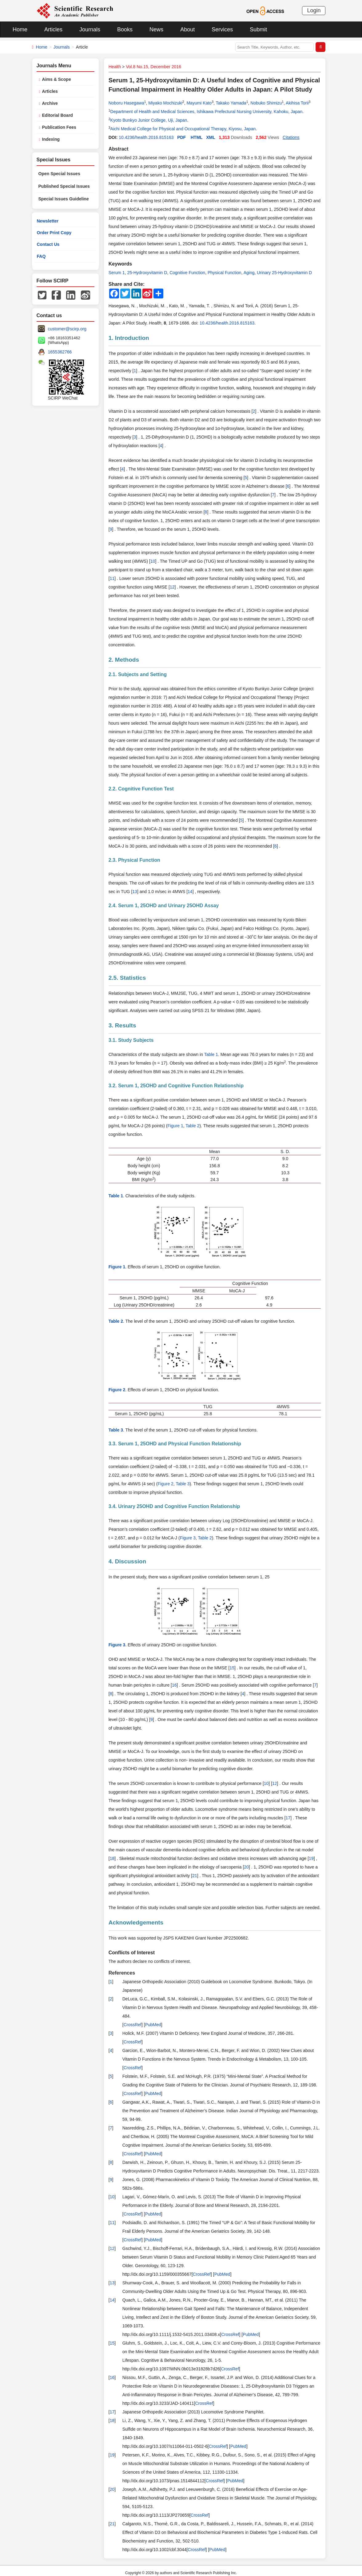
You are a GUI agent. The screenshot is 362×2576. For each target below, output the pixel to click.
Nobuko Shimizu (266, 102)
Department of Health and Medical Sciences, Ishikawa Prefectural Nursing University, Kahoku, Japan (206, 111)
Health (115, 66)
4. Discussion (127, 1561)
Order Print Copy (54, 232)
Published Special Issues (64, 186)
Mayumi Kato (199, 102)
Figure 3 (188, 1537)
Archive (50, 103)
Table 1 (211, 1054)
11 (112, 578)
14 (190, 891)
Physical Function (224, 272)
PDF (181, 137)
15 (232, 1667)
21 (194, 1875)
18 (112, 1858)
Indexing (51, 139)
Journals (89, 29)
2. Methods (124, 659)
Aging (249, 272)
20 (246, 1867)
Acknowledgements (136, 1922)
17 (288, 1817)
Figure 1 (175, 1125)
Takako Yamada (231, 102)
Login (313, 10)
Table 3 (182, 1483)
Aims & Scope (56, 79)
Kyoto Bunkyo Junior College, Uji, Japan (148, 120)
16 (174, 1685)
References (122, 1972)
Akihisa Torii (297, 102)
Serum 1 (117, 272)
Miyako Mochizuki (165, 102)
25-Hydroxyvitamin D (147, 272)
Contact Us (48, 244)
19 (311, 1858)
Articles (53, 29)
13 (134, 891)
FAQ (41, 256)
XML (210, 137)
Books (125, 29)
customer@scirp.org (67, 328)
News (156, 29)
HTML (197, 137)
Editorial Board (57, 115)
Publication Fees (59, 127)
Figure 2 (165, 1483)
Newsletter (48, 221)
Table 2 (192, 1125)
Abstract (119, 149)
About (187, 29)
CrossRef (132, 2024)
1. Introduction (129, 338)
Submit (258, 29)
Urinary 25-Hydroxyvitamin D (284, 272)
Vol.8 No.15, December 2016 (153, 66)
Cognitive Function (187, 272)
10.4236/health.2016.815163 (146, 137)
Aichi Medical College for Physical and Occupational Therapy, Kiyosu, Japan (183, 128)
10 (152, 561)
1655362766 (60, 351)
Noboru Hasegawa (126, 102)
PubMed (153, 2024)
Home (20, 29)
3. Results (122, 1025)
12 (172, 587)
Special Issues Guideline (63, 198)
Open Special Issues (59, 173)
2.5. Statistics (127, 978)
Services (222, 29)
